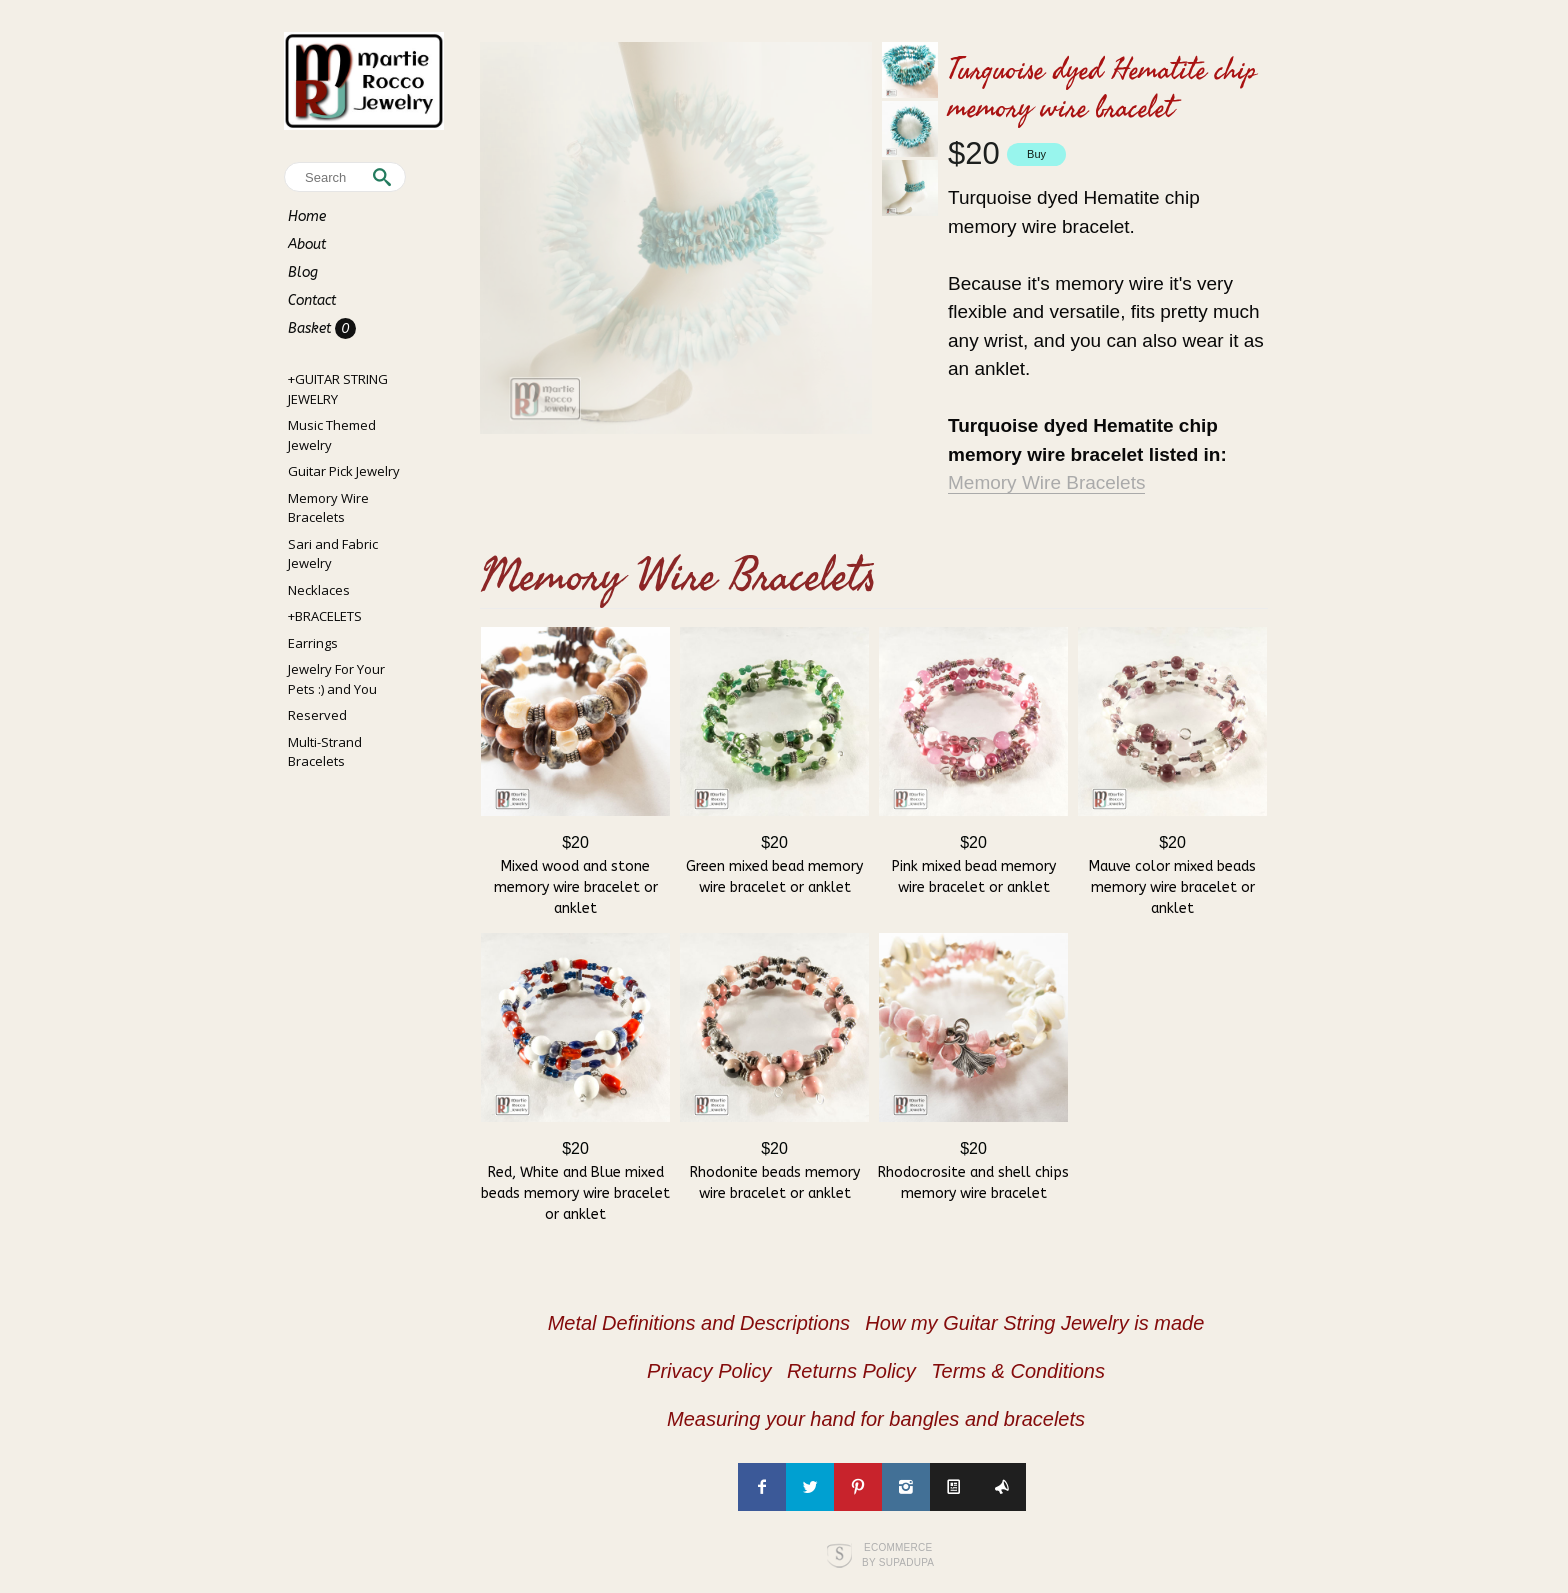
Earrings (313, 643)
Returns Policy (851, 1371)
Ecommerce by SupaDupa (898, 1554)
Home (307, 216)
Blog (303, 272)
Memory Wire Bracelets (328, 508)
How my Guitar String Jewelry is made (1034, 1323)
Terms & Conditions (1018, 1371)
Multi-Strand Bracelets (325, 752)
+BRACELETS (325, 616)
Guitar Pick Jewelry (344, 471)
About (307, 244)
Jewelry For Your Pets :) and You (336, 679)
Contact (312, 300)
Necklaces (319, 590)
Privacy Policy (709, 1371)
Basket (311, 328)
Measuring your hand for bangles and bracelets (876, 1419)
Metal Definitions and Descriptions (699, 1323)
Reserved (317, 715)
